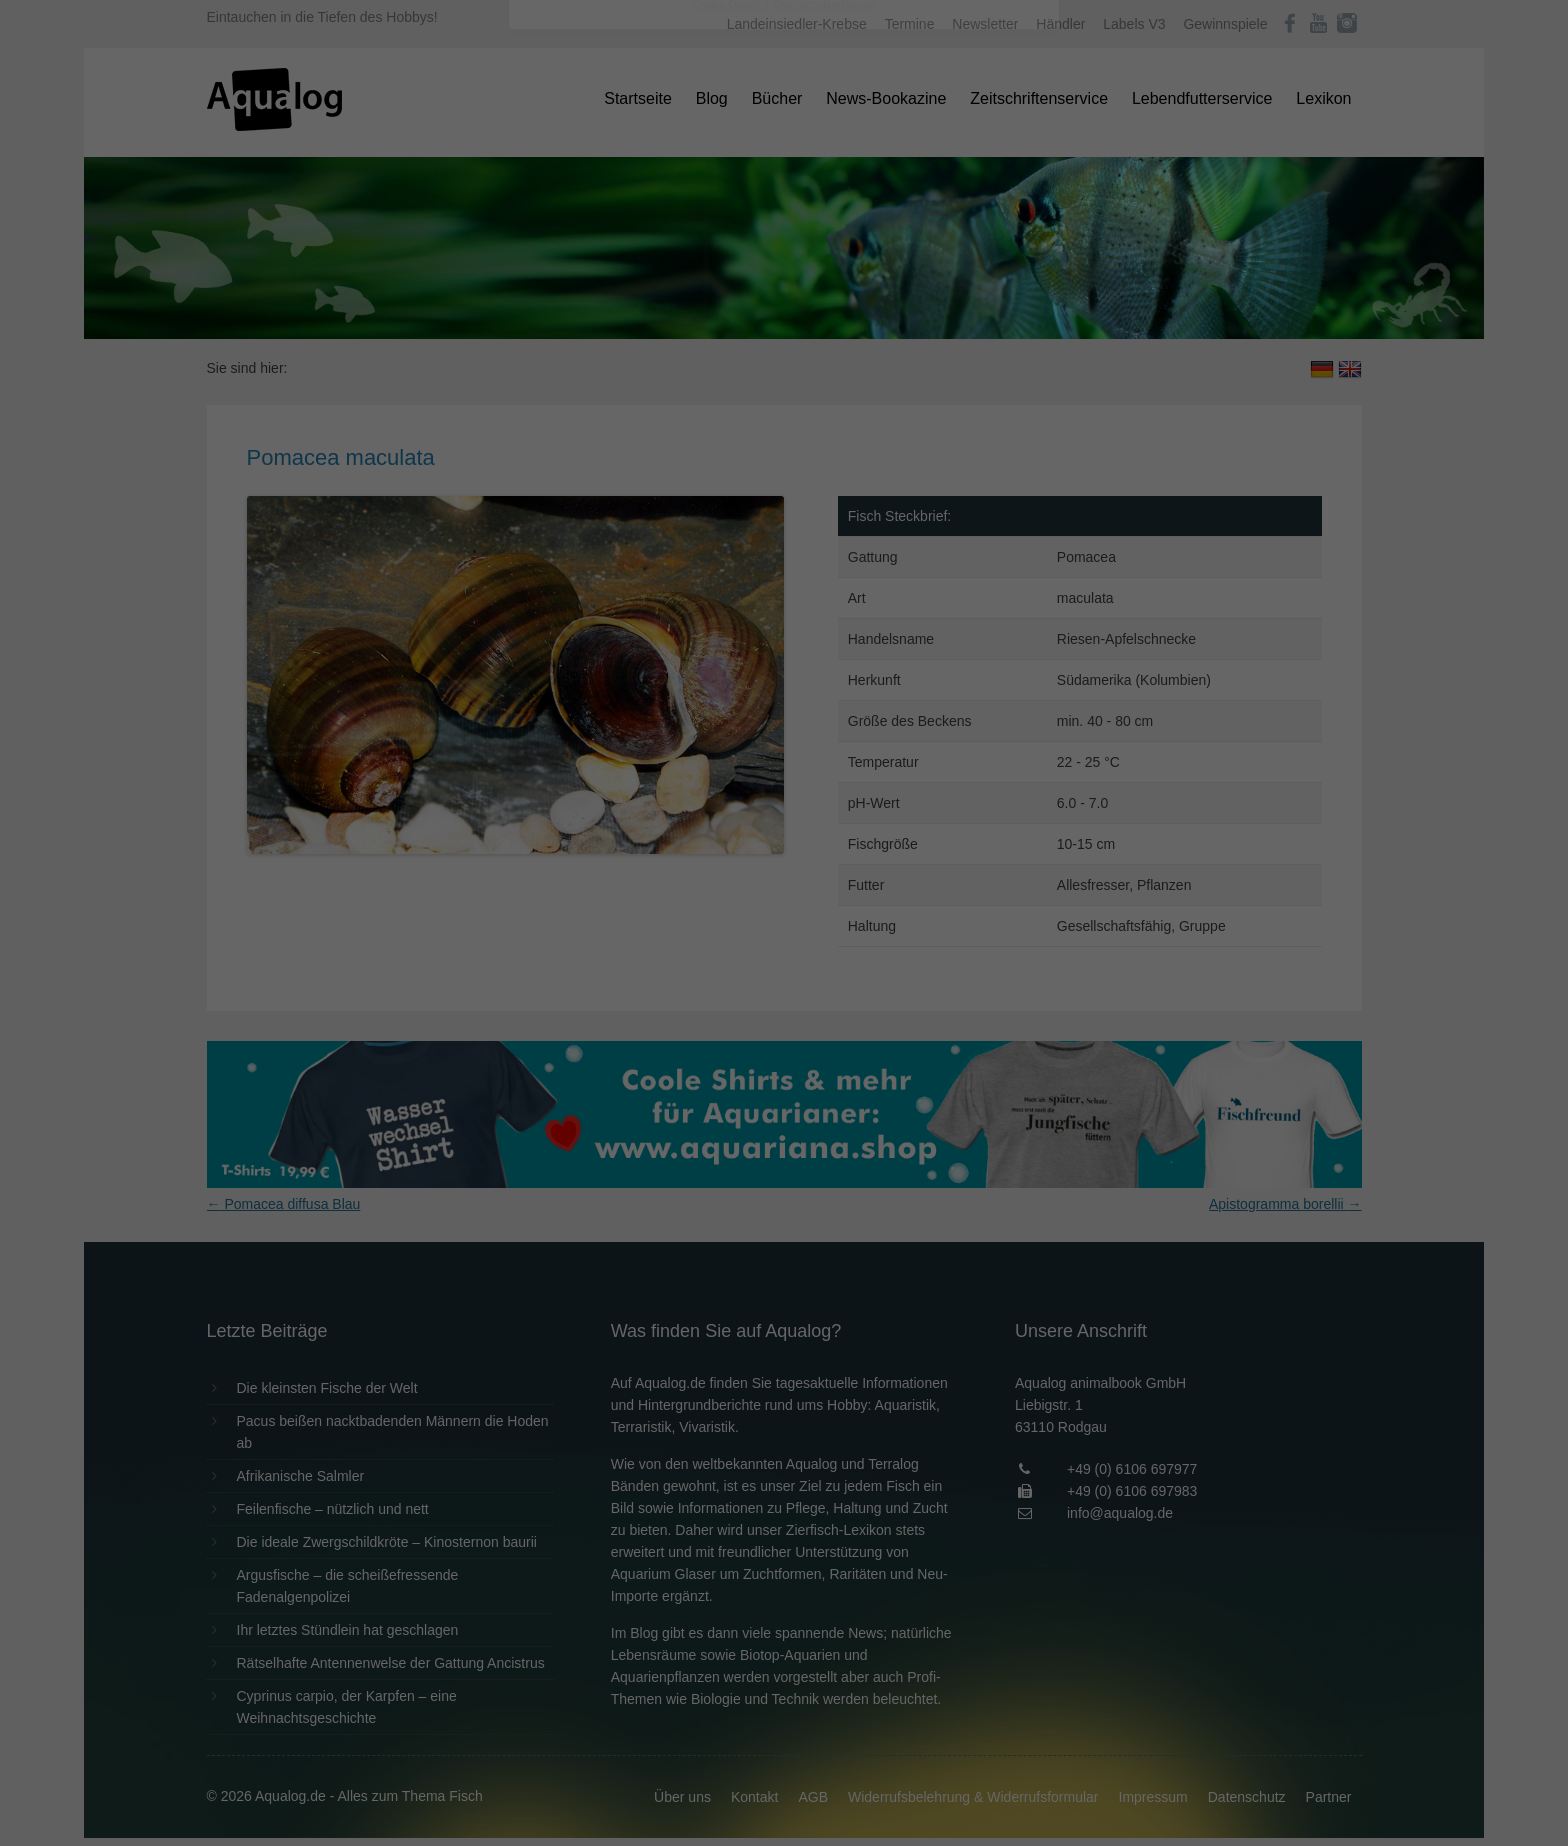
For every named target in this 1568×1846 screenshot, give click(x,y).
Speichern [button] (784, 451)
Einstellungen (566, 275)
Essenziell (569, 321)
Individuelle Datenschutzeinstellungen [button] (784, 510)
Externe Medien (968, 321)
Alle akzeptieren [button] (784, 392)
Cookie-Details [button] (728, 554)
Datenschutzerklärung (658, 256)
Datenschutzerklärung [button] (824, 554)
